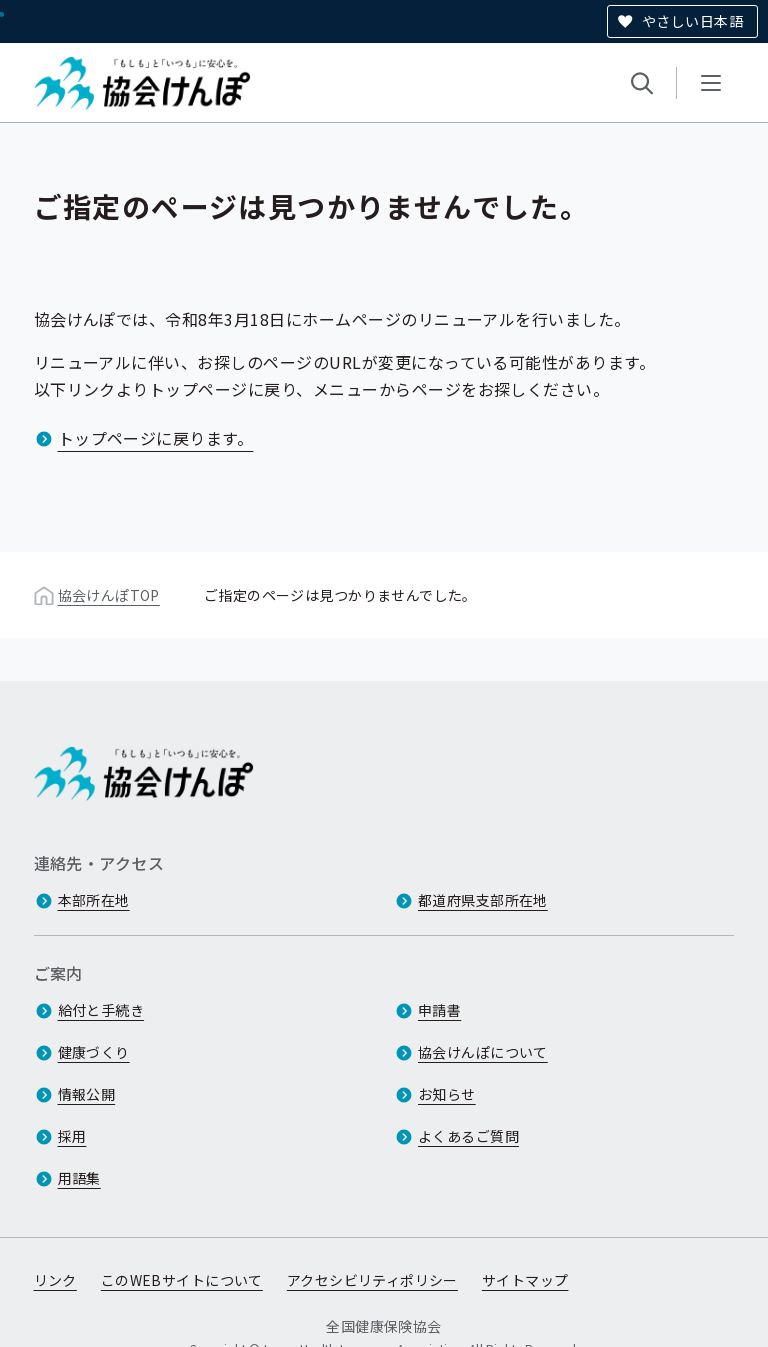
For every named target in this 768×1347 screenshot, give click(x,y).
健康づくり (94, 1052)
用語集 (79, 1178)
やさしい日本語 (692, 21)
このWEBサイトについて (182, 1280)
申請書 (439, 1010)
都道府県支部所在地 (483, 900)
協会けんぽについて (483, 1052)
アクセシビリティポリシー (372, 1280)
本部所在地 (94, 900)
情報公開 (87, 1094)
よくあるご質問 (468, 1136)
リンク (55, 1280)
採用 (72, 1136)
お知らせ (447, 1094)
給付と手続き (101, 1010)
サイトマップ (525, 1280)
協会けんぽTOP (109, 595)
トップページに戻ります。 (156, 438)
